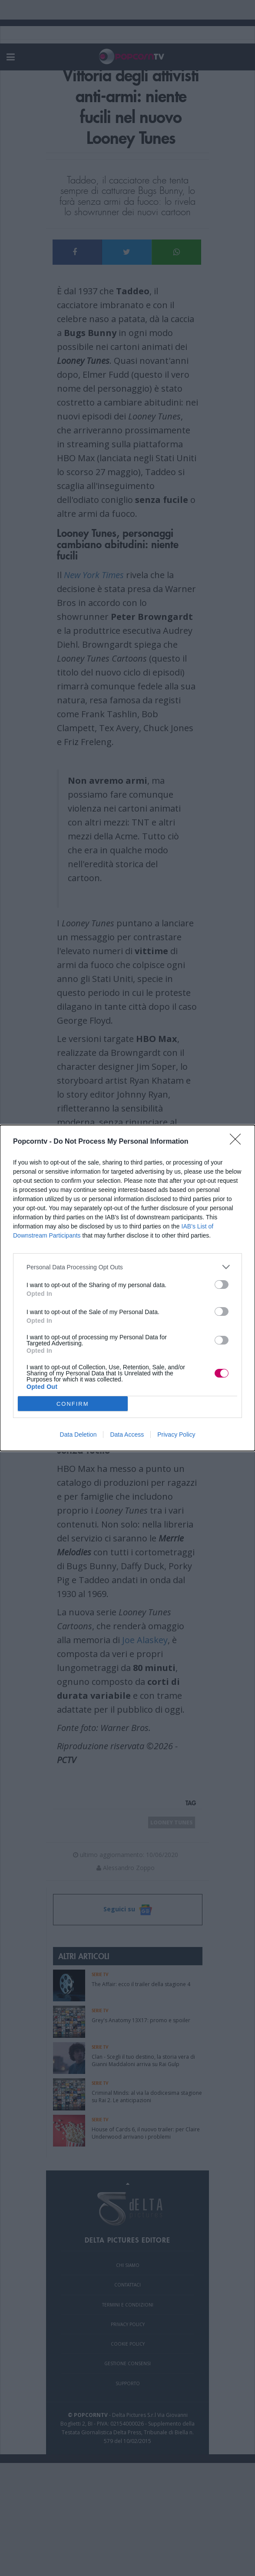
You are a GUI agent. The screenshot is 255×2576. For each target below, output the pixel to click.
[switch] (222, 1284)
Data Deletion (78, 1434)
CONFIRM (72, 1404)
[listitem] (127, 1266)
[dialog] (127, 1288)
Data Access (127, 1434)
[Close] (238, 1142)
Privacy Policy (176, 1434)
